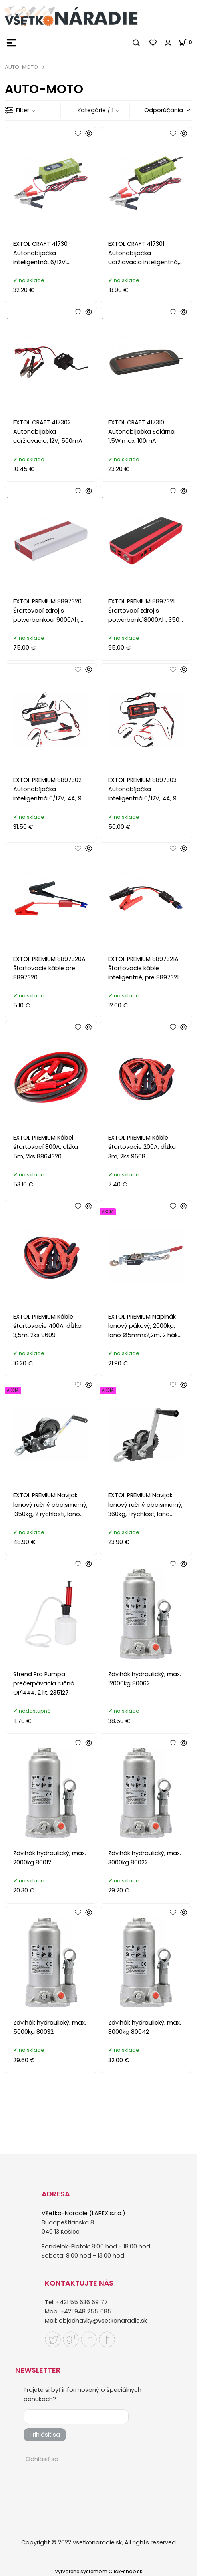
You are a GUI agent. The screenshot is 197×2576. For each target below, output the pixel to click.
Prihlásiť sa (45, 2435)
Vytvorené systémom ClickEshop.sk (98, 2571)
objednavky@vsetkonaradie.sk (103, 2321)
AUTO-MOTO (21, 67)
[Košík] (188, 42)
